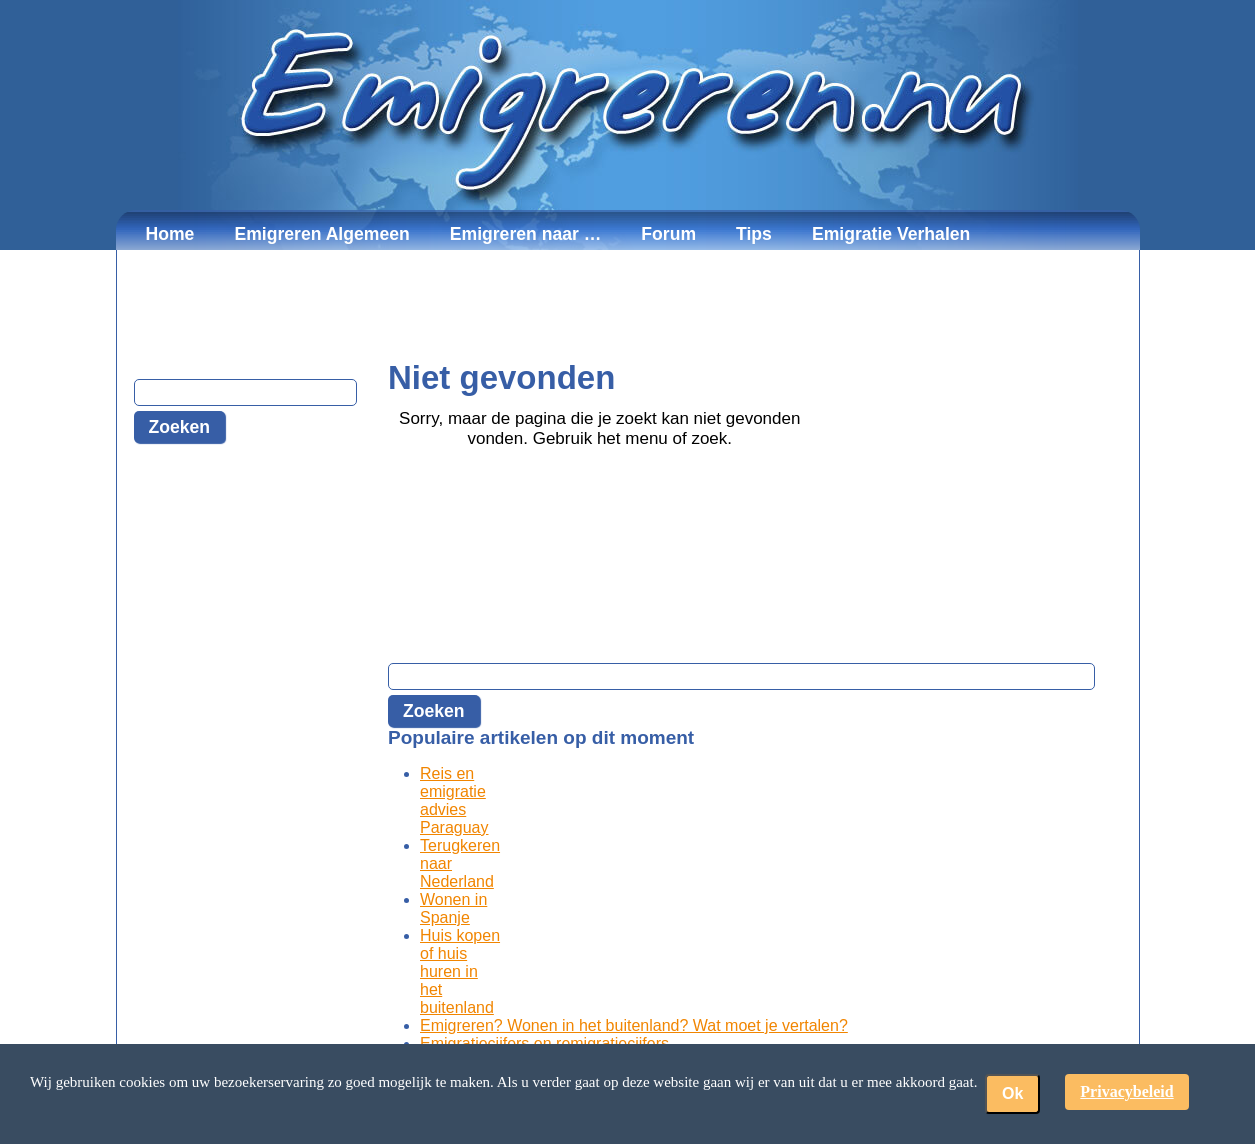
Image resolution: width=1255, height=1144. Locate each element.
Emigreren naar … (526, 234)
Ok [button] (1012, 1093)
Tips (754, 234)
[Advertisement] (628, 305)
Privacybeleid (1126, 1091)
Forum (668, 234)
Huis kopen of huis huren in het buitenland (460, 971)
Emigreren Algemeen (321, 234)
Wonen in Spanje (453, 908)
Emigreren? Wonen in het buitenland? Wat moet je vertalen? (634, 1025)
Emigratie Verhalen (891, 234)
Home (170, 234)
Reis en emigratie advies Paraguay (454, 800)
